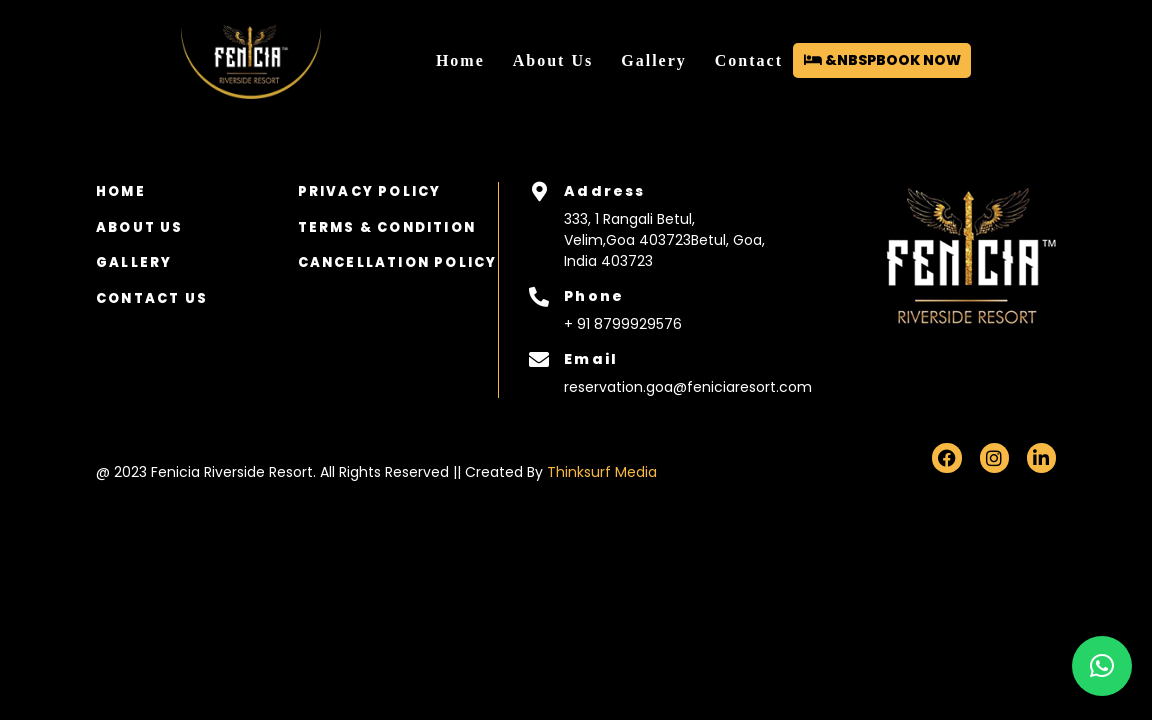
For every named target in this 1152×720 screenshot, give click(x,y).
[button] (1102, 666)
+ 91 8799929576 (623, 324)
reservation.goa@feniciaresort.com (682, 387)
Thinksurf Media (602, 472)
